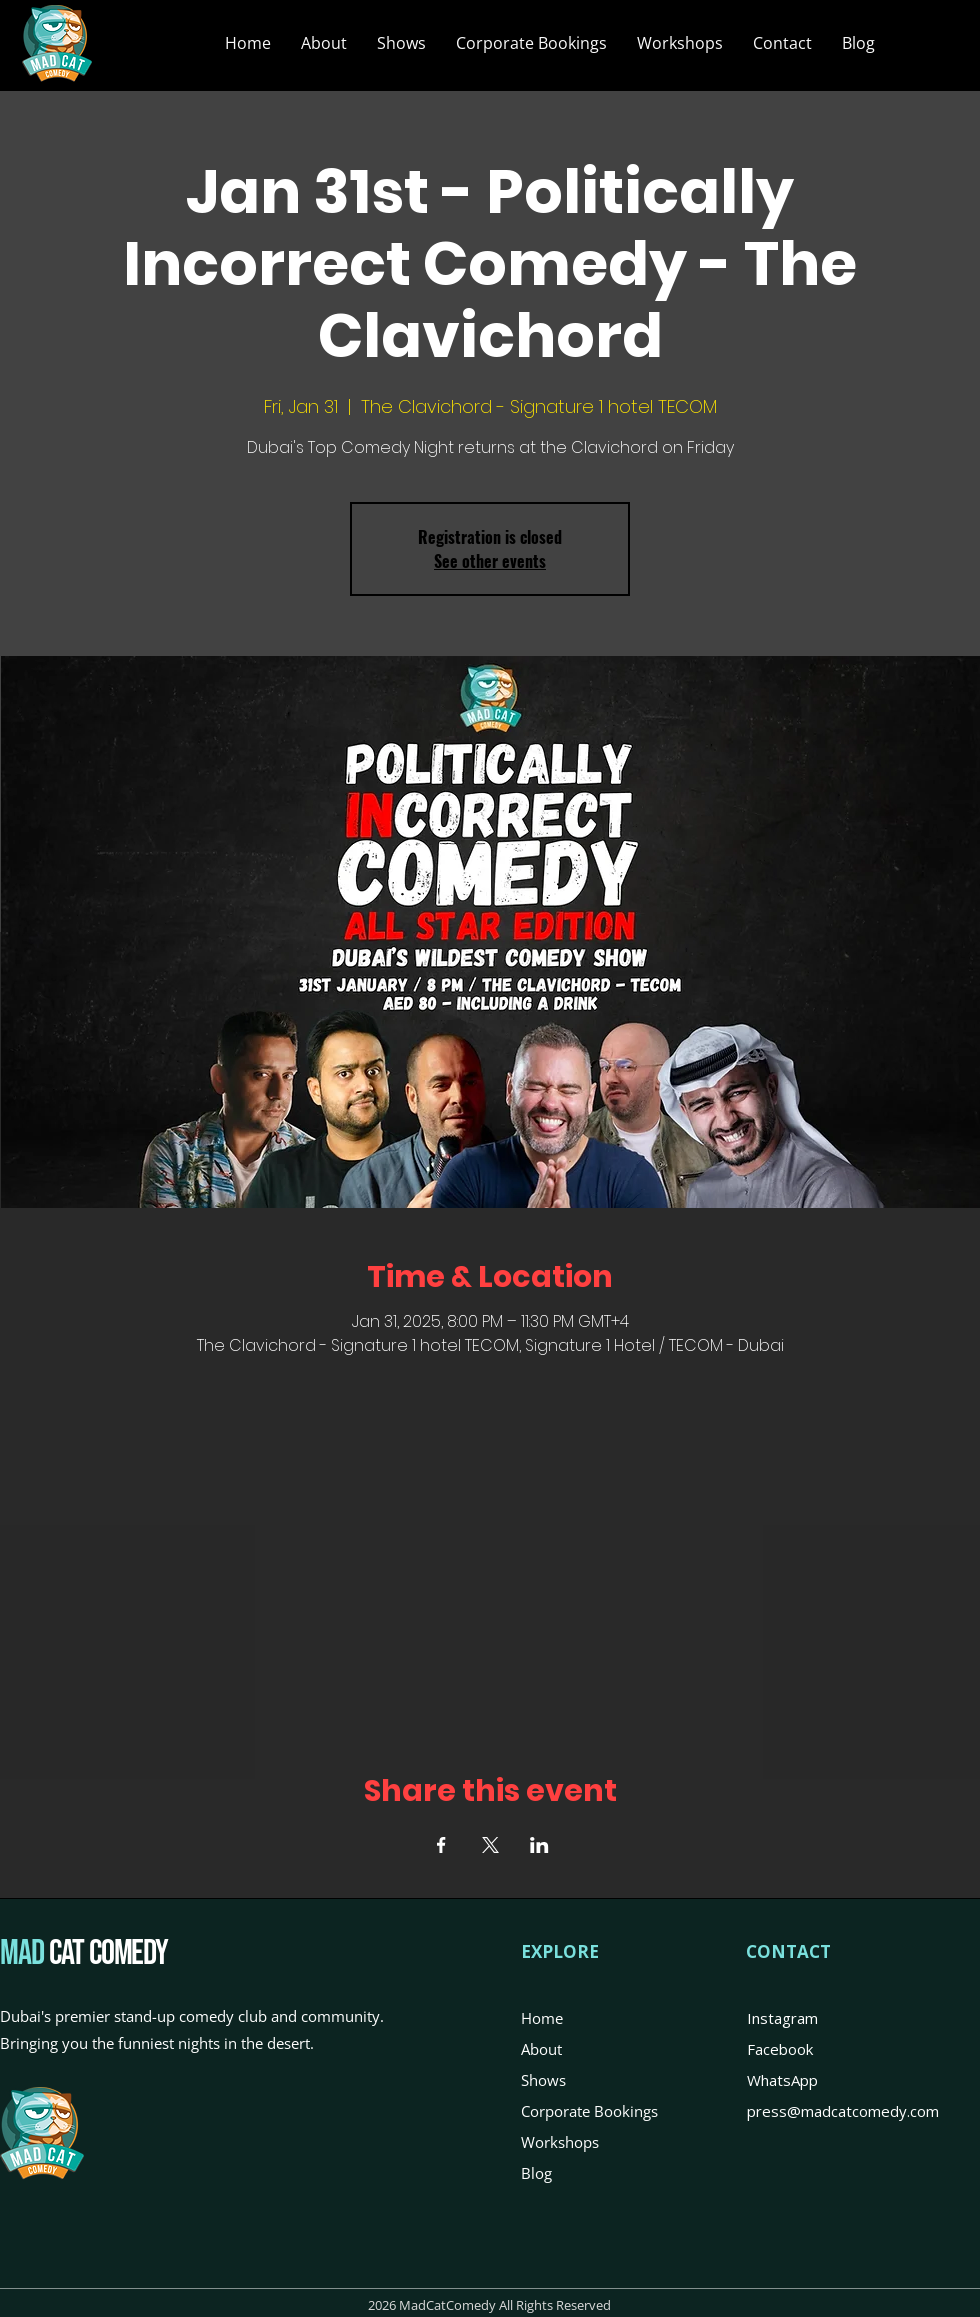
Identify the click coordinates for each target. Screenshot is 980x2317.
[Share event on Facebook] (441, 1845)
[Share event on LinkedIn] (539, 1845)
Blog (536, 2173)
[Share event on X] (490, 1845)
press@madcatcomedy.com (843, 2111)
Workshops (560, 2142)
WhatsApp (782, 2080)
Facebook (780, 2049)
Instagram (782, 2018)
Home (542, 2018)
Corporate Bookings (589, 2111)
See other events (490, 561)
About (541, 2049)
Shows (543, 2080)
